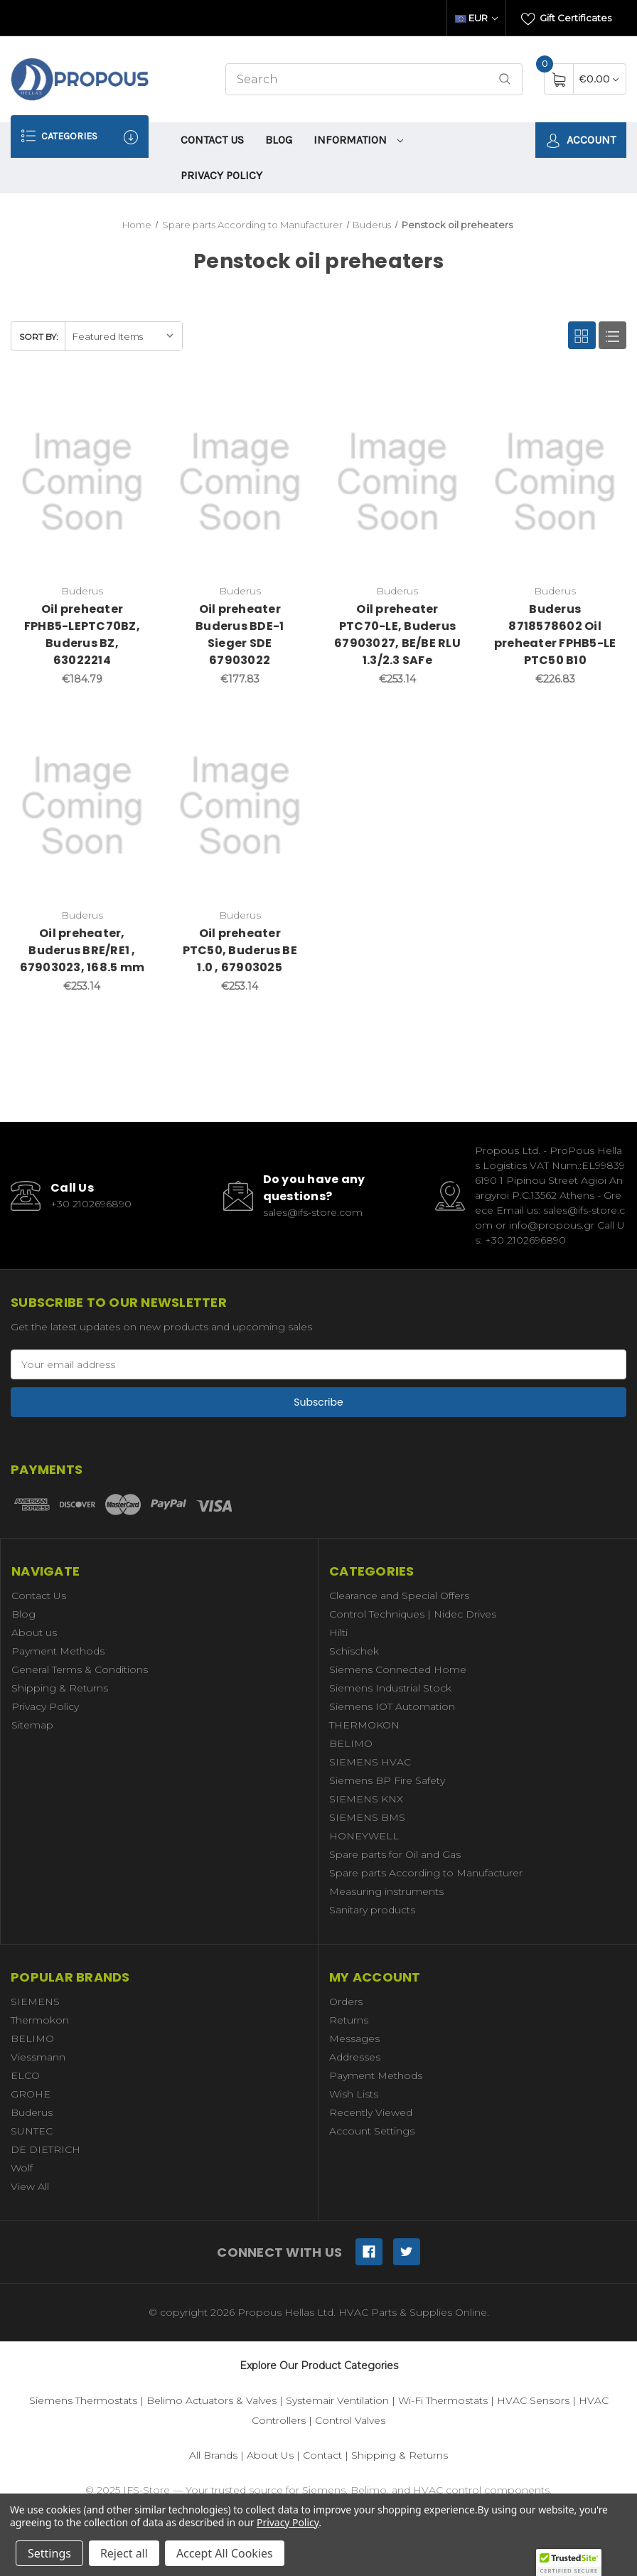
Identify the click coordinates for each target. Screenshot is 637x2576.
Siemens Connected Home (397, 1669)
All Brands (213, 2455)
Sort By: (38, 336)
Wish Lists (353, 2094)
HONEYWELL (364, 1835)
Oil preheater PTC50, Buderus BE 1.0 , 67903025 (240, 950)
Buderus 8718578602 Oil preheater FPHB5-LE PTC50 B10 (555, 634)
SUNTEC (32, 2131)
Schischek (354, 1651)
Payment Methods (58, 1651)
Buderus (32, 2112)
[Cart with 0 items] (599, 78)
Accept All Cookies (224, 2553)
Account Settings (371, 2131)
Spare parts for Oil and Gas (395, 1854)
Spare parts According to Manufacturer (426, 1872)
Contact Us (212, 139)
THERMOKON (364, 1725)
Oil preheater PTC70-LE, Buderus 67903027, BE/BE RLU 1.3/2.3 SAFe (397, 634)
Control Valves (350, 2420)
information (358, 139)
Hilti (338, 1632)
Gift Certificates (566, 19)
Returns (348, 2020)
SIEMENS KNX (366, 1798)
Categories (79, 136)
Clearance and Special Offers (399, 1595)
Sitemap (32, 1725)
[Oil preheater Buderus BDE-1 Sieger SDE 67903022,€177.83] (239, 482)
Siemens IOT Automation (392, 1706)
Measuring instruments (386, 1891)
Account (581, 140)
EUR (476, 17)
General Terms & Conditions (79, 1669)
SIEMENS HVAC (370, 1761)
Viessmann (38, 2057)
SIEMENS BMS (367, 1817)
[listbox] (123, 336)
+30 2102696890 (91, 1203)
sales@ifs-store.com (313, 1212)
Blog (278, 139)
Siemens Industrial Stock (390, 1688)
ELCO (25, 2075)
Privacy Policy (221, 175)
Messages (354, 2038)
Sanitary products (372, 1909)
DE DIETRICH (45, 2149)
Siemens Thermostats (83, 2400)
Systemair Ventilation (337, 2400)
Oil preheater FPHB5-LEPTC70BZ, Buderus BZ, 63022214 (82, 634)
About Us (270, 2455)
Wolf (22, 2167)
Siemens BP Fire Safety (387, 1780)
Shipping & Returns (59, 1688)
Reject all (124, 2553)
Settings (49, 2553)
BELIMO (351, 1743)
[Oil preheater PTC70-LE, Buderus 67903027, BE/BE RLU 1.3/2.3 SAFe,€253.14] (397, 482)
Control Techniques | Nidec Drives (412, 1614)
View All (30, 2186)
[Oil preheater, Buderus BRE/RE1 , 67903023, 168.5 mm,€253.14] (82, 806)
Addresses (354, 2057)
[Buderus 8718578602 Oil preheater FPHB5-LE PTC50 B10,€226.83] (554, 482)
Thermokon (40, 2020)
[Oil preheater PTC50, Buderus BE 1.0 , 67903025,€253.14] (239, 806)
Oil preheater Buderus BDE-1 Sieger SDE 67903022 (240, 634)
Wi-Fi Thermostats (443, 2400)
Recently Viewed (370, 2112)
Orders (346, 2001)
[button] (568, 2562)
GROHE (30, 2094)
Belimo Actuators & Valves (211, 2400)
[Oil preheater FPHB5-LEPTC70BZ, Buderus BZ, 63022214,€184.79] (82, 482)
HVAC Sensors (533, 2400)
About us (34, 1632)
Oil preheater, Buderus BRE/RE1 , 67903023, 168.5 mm (82, 950)
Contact (322, 2455)
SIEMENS (35, 2001)
